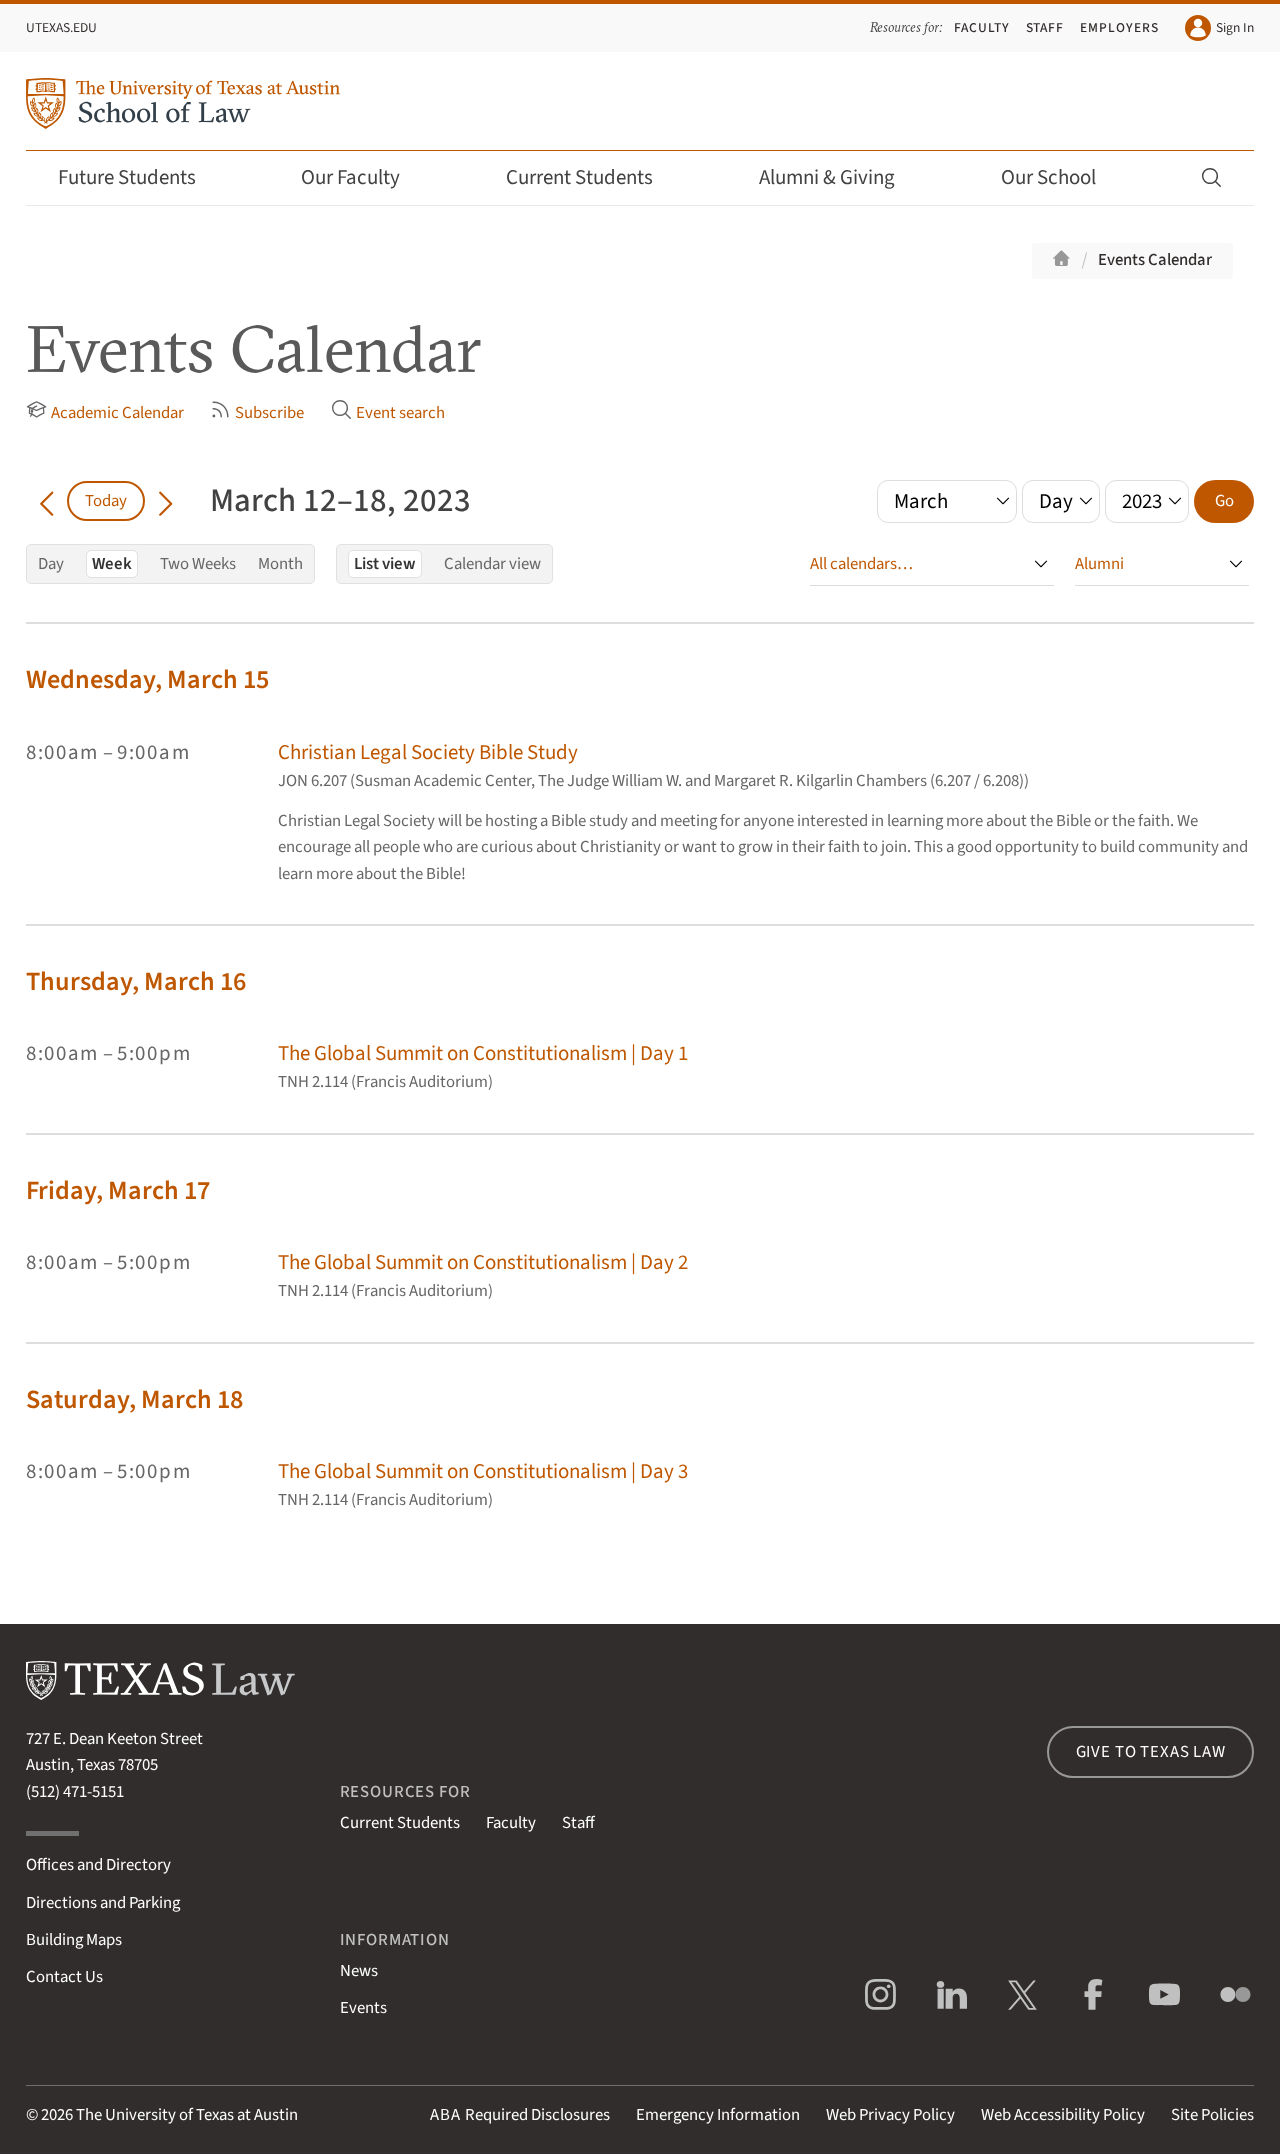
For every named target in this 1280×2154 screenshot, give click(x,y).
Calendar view (492, 564)
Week (112, 564)
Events (363, 2008)
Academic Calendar (105, 412)
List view (385, 564)
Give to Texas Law (1151, 1752)
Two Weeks (198, 564)
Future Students (140, 177)
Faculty (982, 27)
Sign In (1219, 28)
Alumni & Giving (840, 177)
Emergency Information (718, 2115)
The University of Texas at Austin (187, 2115)
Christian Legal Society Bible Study (428, 752)
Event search (388, 412)
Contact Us (64, 1977)
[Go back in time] (46, 501)
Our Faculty (364, 177)
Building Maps (74, 1940)
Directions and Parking (103, 1903)
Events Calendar (1155, 260)
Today (106, 501)
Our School (1062, 177)
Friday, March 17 (118, 1190)
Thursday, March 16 (136, 981)
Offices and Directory (98, 1865)
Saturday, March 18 (134, 1399)
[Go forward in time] (165, 501)
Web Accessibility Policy (1063, 2115)
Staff (1045, 27)
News (359, 1971)
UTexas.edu (61, 27)
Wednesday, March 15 (147, 679)
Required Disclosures (520, 2115)
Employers (1119, 27)
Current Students (593, 177)
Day (51, 564)
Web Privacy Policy (890, 2115)
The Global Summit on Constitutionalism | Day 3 (483, 1471)
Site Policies (1212, 2115)
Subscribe (257, 412)
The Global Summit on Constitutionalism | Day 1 (483, 1053)
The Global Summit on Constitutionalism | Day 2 (483, 1262)
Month (280, 564)
